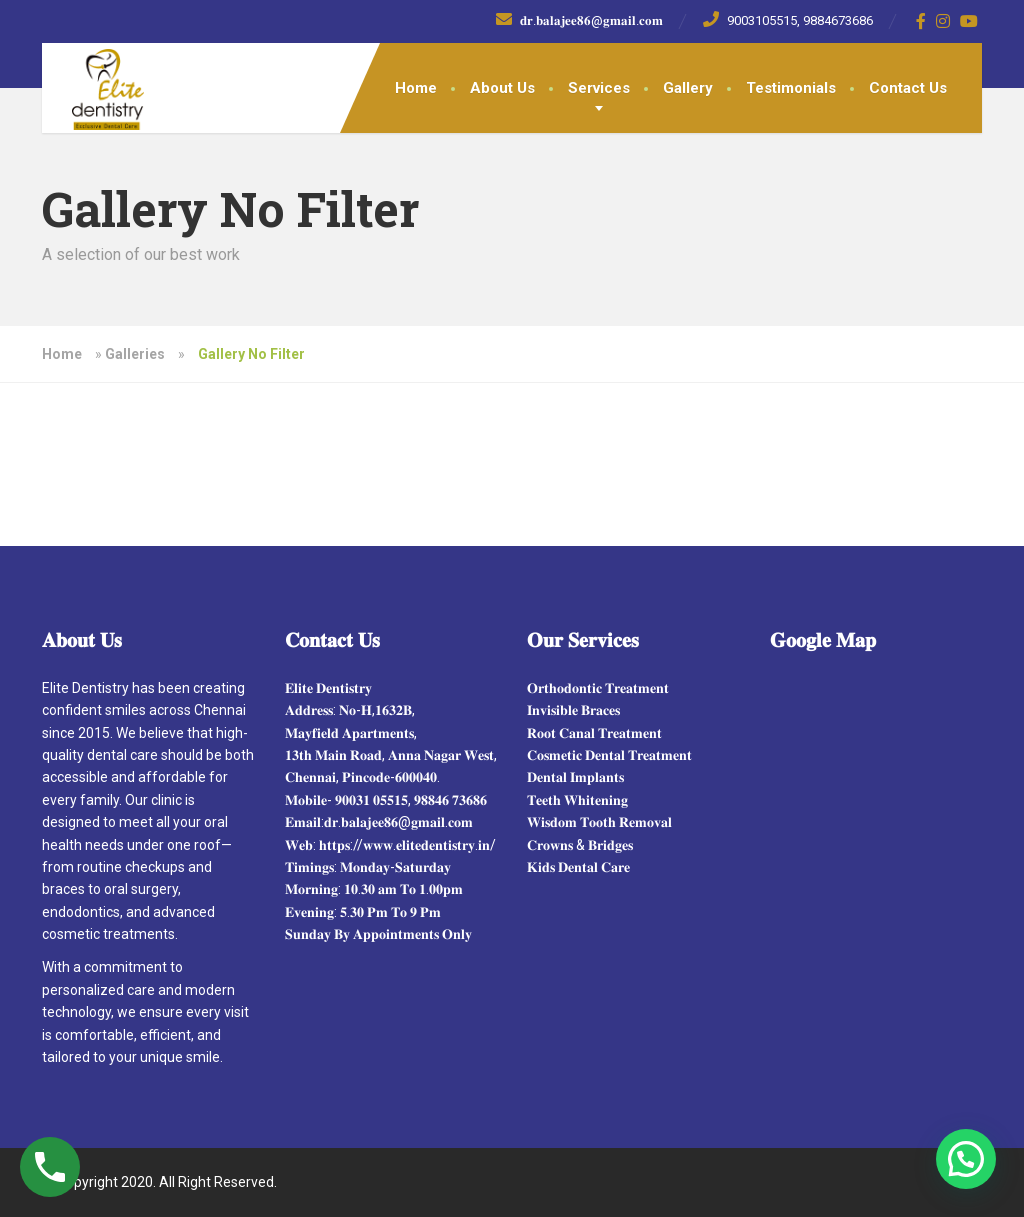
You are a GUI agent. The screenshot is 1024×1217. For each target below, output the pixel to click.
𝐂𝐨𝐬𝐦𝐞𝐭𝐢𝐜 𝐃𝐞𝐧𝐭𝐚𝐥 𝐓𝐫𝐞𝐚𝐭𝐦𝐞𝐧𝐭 (609, 755)
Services (599, 88)
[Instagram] (943, 21)
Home (416, 88)
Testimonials (791, 88)
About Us (502, 88)
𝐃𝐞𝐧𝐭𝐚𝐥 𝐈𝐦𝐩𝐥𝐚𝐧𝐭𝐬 (575, 777)
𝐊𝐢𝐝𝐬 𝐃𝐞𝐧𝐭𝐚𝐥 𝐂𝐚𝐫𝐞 (578, 867)
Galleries (135, 354)
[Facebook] (921, 21)
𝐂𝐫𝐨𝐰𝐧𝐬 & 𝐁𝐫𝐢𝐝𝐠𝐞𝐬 (580, 845)
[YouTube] (969, 21)
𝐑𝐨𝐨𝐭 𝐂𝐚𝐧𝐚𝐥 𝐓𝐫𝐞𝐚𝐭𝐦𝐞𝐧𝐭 (594, 733)
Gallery (688, 88)
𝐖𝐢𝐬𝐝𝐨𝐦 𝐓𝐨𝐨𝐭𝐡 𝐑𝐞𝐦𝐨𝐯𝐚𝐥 (599, 822)
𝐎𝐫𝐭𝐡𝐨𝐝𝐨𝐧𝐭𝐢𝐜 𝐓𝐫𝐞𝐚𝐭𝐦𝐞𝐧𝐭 (598, 688)
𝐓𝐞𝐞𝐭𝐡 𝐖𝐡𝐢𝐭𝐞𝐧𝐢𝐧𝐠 (577, 800)
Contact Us (908, 88)
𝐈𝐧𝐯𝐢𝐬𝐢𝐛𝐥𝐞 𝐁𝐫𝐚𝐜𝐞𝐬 (573, 710)
